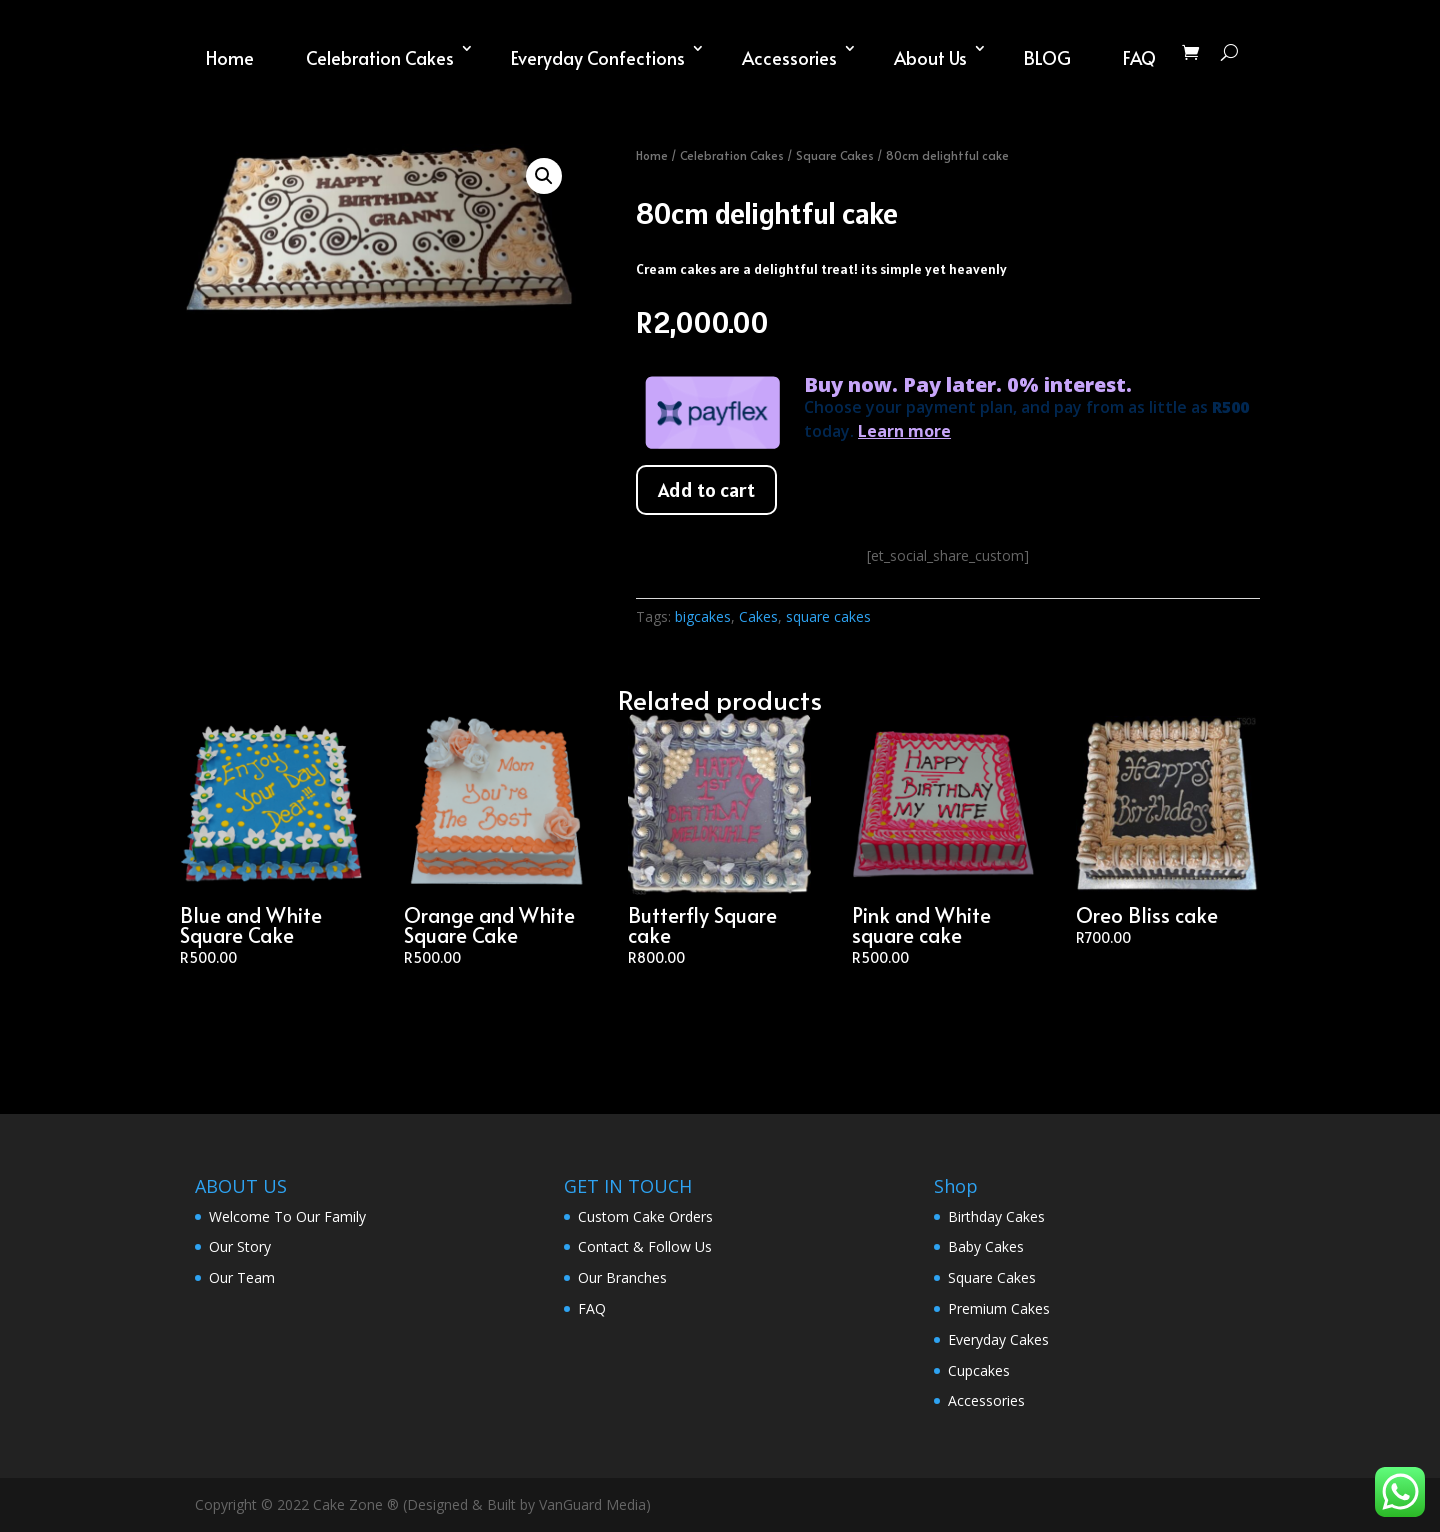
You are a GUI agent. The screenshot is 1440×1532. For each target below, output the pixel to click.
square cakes (828, 616)
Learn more (904, 431)
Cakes (758, 616)
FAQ (1139, 57)
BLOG (1047, 57)
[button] (544, 176)
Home (230, 57)
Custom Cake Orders (645, 1216)
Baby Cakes (986, 1246)
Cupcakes (979, 1370)
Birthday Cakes (996, 1216)
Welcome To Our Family (287, 1216)
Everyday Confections (598, 57)
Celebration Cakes (380, 57)
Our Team (242, 1277)
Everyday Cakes (998, 1339)
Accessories (789, 57)
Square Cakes (835, 155)
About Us (930, 57)
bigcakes (703, 616)
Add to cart (706, 490)
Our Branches (622, 1277)
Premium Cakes (999, 1308)
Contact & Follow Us (645, 1246)
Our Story (240, 1246)
